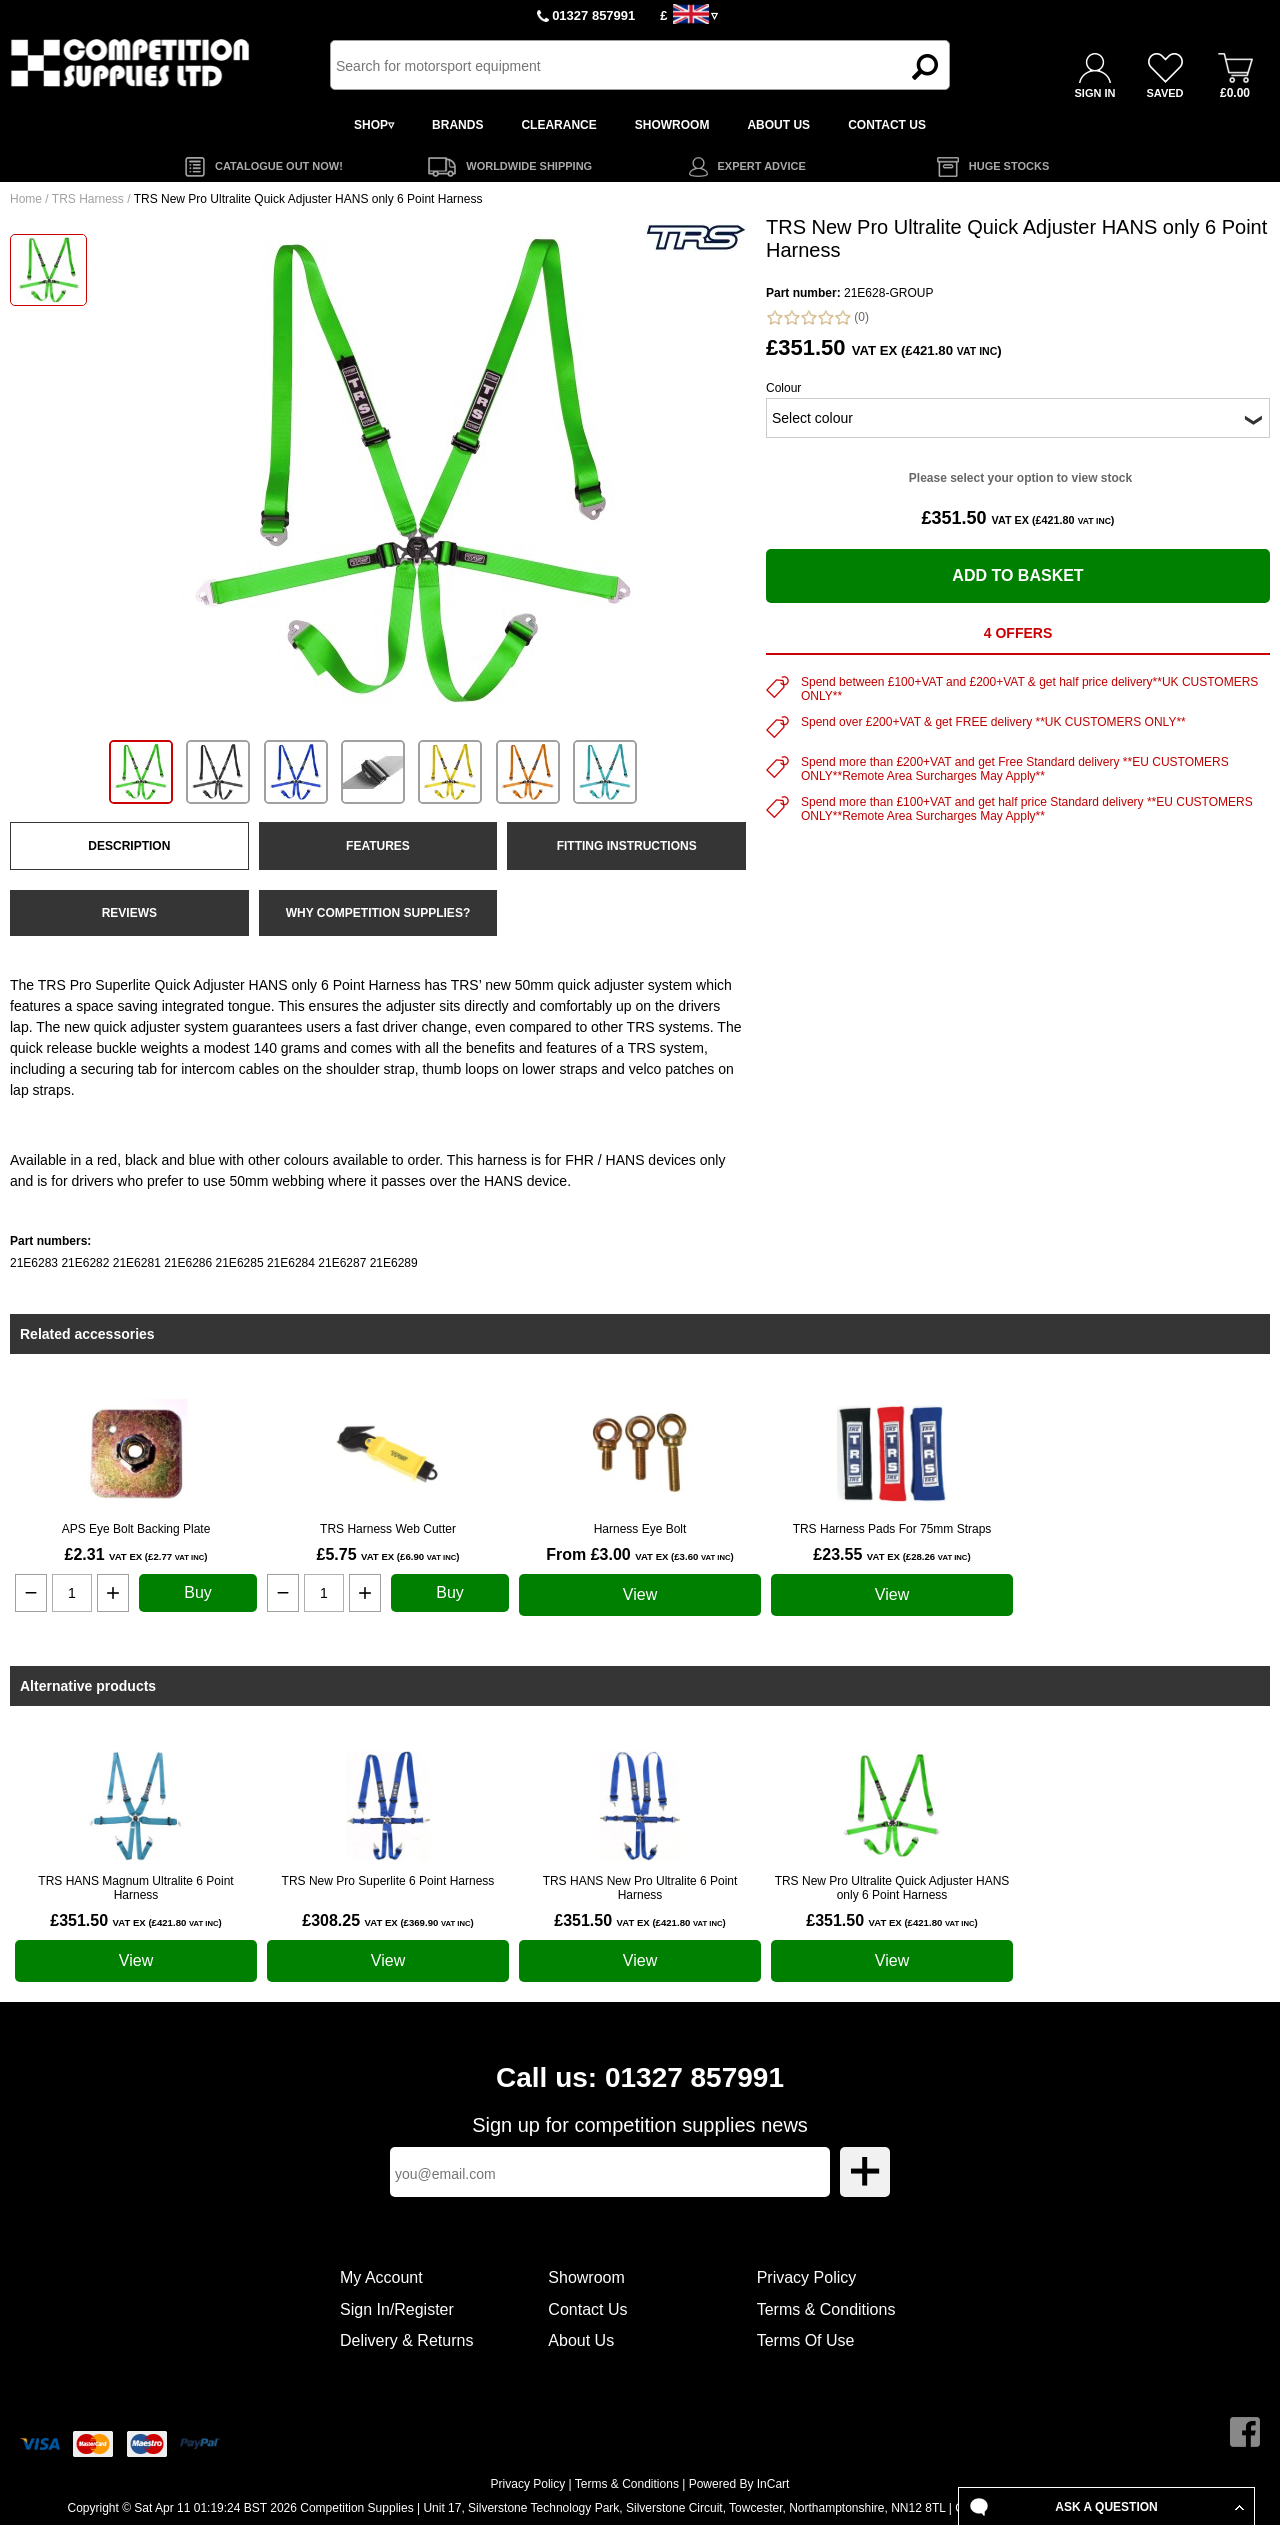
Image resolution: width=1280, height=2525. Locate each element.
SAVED (1164, 93)
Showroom (586, 2277)
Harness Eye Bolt (640, 1529)
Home (26, 199)
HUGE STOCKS (1009, 166)
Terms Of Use (806, 2340)
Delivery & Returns (406, 2340)
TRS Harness (88, 199)
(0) (817, 317)
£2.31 (135, 1554)
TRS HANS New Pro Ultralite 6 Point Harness (640, 1888)
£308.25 (387, 1920)
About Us (581, 2340)
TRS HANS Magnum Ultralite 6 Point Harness (135, 1888)
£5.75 (387, 1554)
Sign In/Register (397, 2309)
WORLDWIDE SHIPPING (529, 166)
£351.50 (135, 1920)
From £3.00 (639, 1554)
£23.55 (891, 1554)
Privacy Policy (807, 2277)
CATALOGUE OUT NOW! (279, 166)
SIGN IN (1095, 93)
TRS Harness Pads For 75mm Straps (892, 1529)
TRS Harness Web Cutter (388, 1529)
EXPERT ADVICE (762, 166)
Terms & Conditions (826, 2309)
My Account (381, 2277)
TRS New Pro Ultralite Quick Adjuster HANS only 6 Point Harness (892, 1888)
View (640, 1594)
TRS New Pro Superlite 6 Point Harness (388, 1881)
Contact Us (587, 2309)
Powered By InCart (739, 2484)
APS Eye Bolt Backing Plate (136, 1529)
